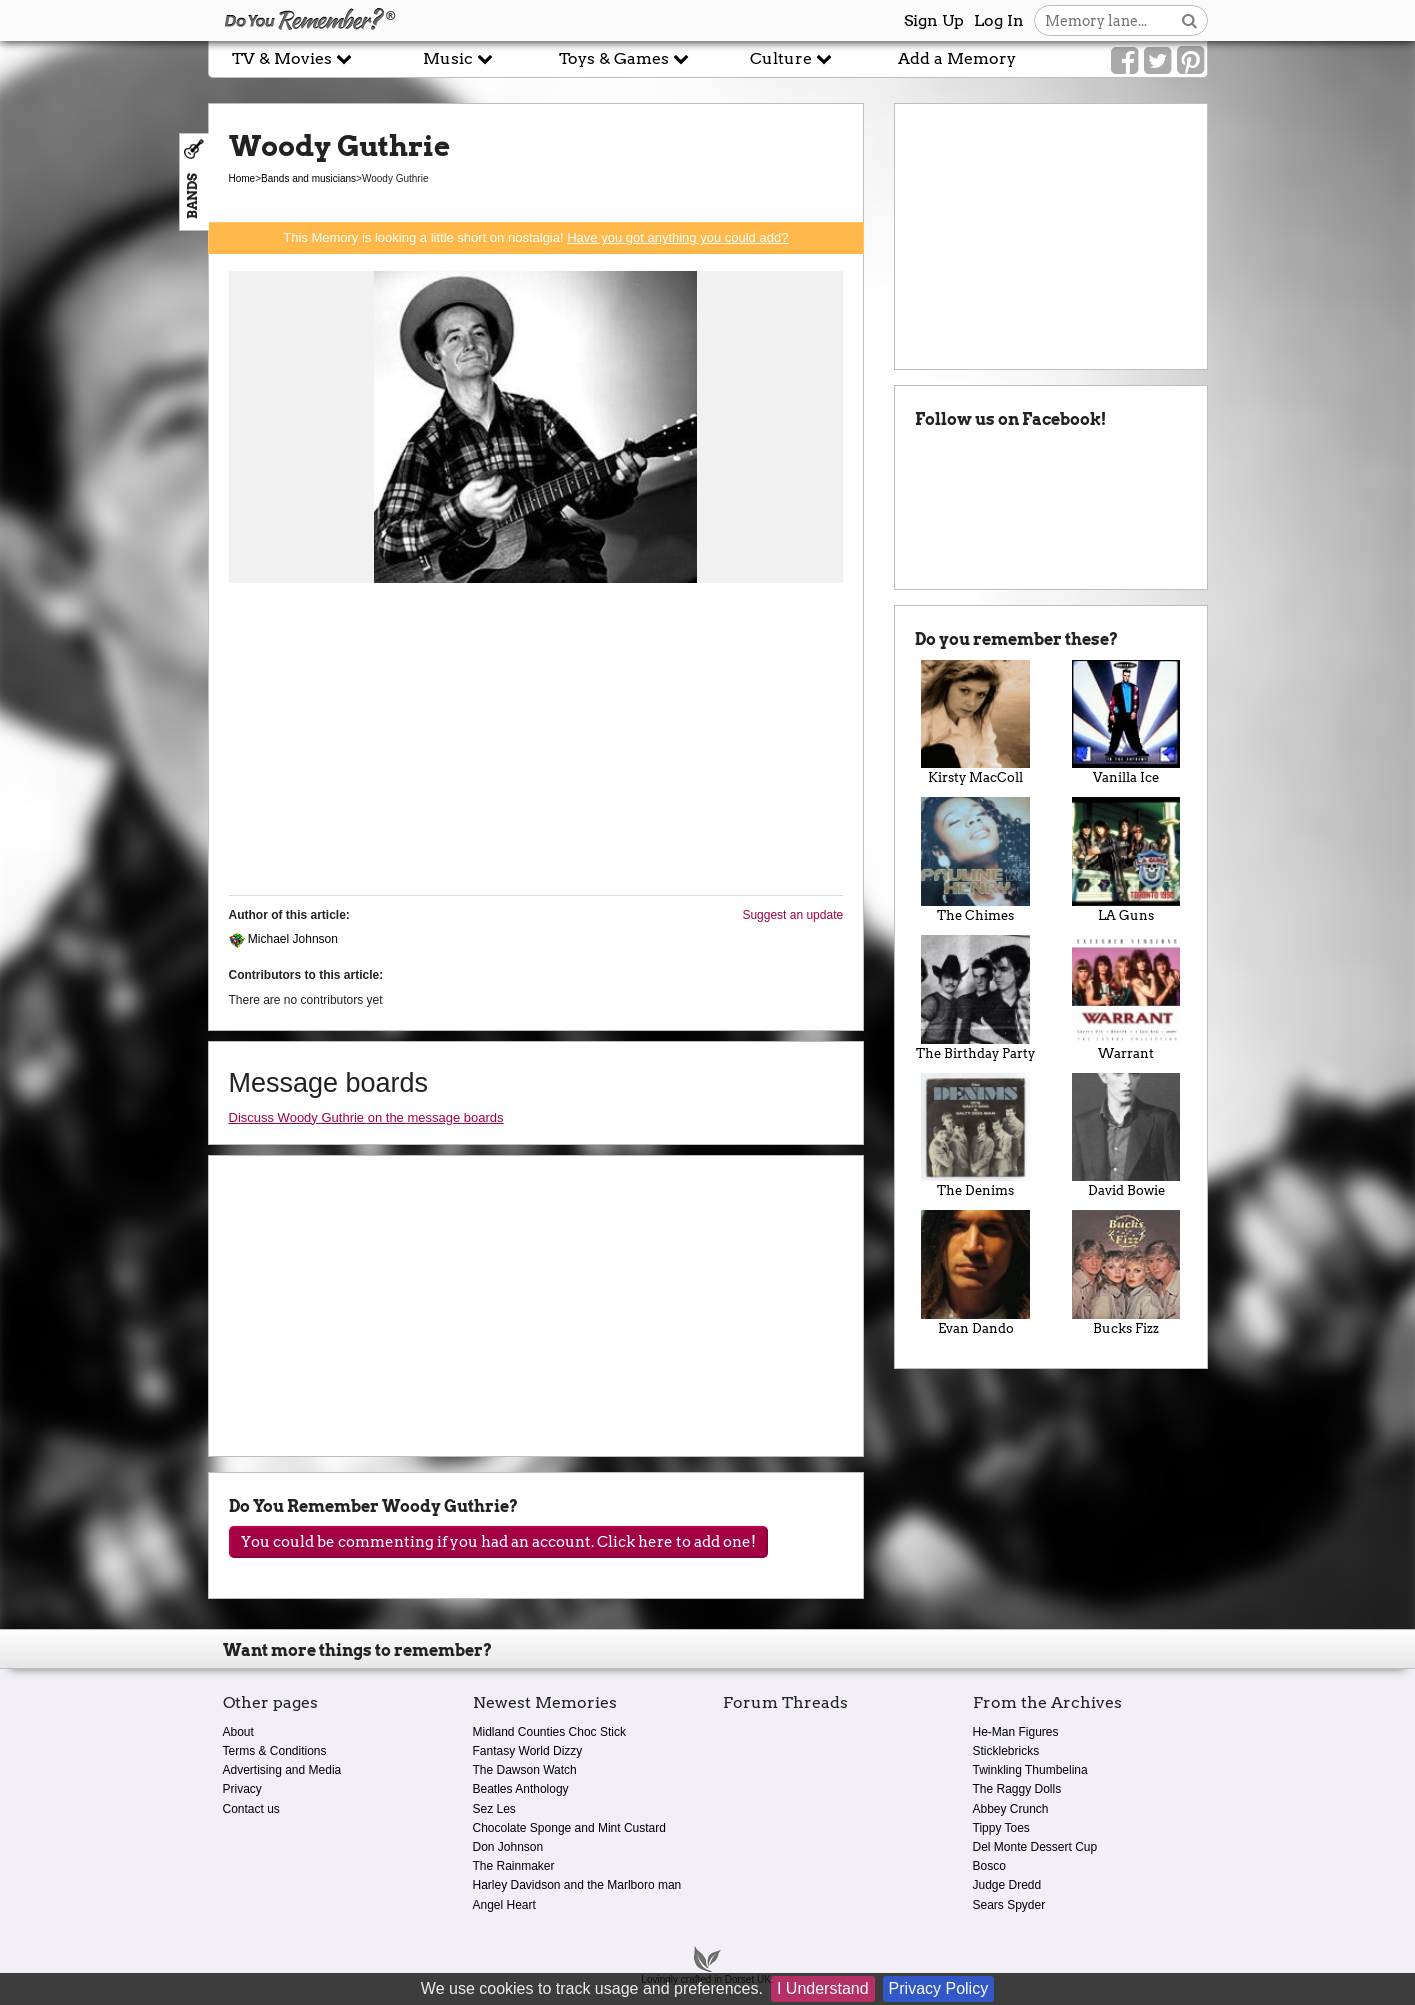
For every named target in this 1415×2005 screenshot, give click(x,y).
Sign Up (934, 20)
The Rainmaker (514, 1866)
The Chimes (975, 860)
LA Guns (1126, 860)
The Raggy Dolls (1017, 1789)
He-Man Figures (1016, 1732)
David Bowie (1126, 1136)
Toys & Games (624, 58)
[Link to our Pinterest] (1190, 61)
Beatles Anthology (521, 1789)
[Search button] (1189, 20)
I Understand (823, 1988)
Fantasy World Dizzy (528, 1751)
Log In (999, 20)
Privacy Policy (939, 1988)
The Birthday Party (975, 998)
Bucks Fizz (1126, 1273)
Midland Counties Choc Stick (549, 1732)
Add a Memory (957, 58)
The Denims (975, 1136)
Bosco (989, 1866)
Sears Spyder (1009, 1905)
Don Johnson (508, 1847)
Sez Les (494, 1809)
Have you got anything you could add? (677, 237)
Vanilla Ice (1126, 723)
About (238, 1732)
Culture (791, 58)
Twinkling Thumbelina (1030, 1770)
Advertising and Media (282, 1770)
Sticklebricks (1006, 1751)
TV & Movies (292, 58)
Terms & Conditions (275, 1751)
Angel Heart (504, 1905)
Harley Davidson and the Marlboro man (577, 1885)
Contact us (251, 1809)
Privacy (242, 1789)
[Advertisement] (536, 740)
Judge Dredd (1007, 1885)
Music (458, 58)
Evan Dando (975, 1273)
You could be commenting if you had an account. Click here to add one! (498, 1542)
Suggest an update (792, 915)
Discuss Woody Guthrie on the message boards (366, 1117)
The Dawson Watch (525, 1770)
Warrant (1126, 998)
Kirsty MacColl (975, 723)
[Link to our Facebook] (1124, 61)
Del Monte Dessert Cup (1035, 1847)
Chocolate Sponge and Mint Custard (569, 1828)
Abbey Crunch (1011, 1809)
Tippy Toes (1001, 1828)
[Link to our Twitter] (1157, 61)
